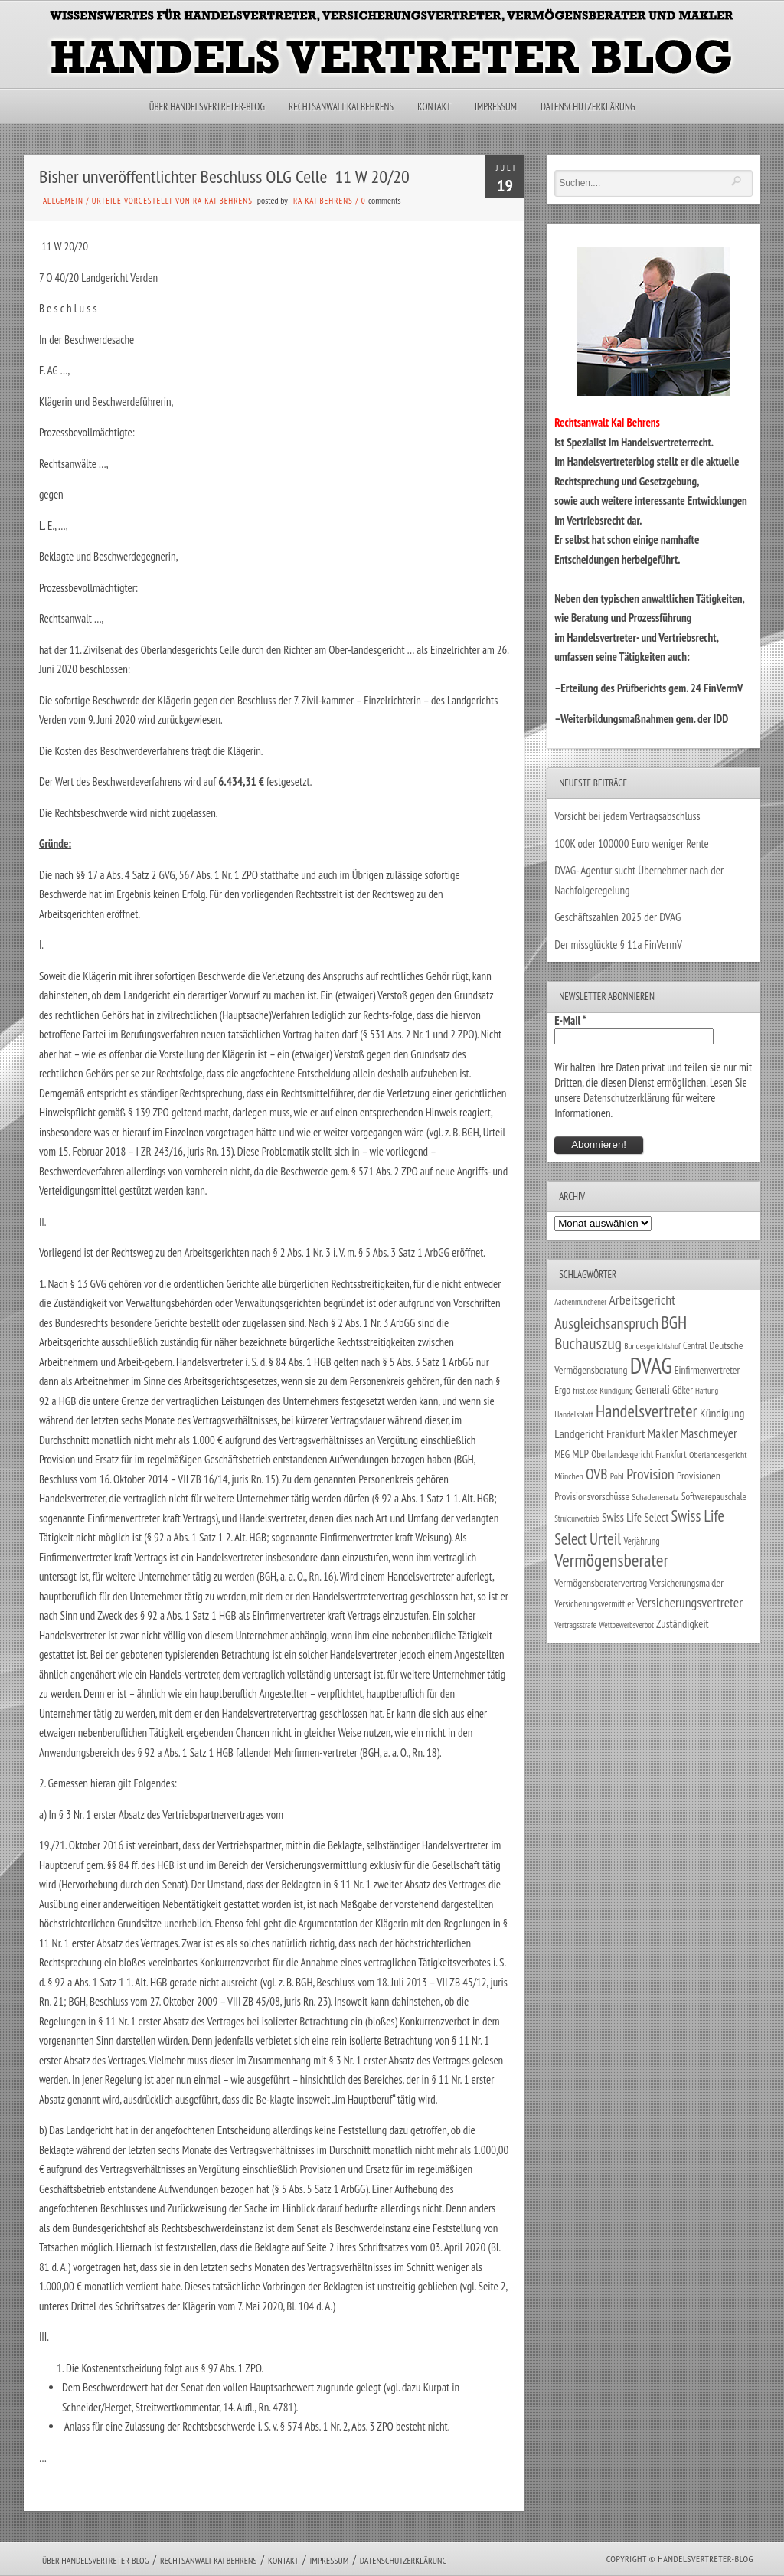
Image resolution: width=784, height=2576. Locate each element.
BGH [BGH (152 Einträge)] (674, 1322)
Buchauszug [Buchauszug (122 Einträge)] (588, 1343)
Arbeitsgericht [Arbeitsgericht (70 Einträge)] (642, 1300)
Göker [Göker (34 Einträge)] (682, 1390)
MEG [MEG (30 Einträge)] (562, 1454)
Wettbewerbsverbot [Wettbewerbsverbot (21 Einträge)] (626, 1625)
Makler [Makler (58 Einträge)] (663, 1433)
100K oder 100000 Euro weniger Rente (631, 843)
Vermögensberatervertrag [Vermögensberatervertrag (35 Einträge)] (600, 1583)
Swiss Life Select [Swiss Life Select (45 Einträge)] (635, 1517)
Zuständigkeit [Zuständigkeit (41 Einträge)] (682, 1624)
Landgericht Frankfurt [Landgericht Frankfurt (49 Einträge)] (599, 1433)
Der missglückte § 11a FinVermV (618, 944)
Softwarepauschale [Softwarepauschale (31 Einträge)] (713, 1496)
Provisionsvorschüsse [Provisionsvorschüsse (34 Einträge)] (591, 1496)
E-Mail (570, 1020)
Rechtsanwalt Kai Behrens (341, 106)
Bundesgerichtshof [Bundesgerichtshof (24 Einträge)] (652, 1346)
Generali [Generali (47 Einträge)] (652, 1389)
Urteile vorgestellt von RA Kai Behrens (172, 200)
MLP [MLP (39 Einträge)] (580, 1454)
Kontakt (433, 106)
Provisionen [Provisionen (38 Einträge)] (698, 1475)
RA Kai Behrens (323, 200)
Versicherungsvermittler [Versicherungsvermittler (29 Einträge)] (594, 1603)
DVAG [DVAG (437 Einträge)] (651, 1365)
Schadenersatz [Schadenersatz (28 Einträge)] (655, 1496)
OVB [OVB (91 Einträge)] (597, 1473)
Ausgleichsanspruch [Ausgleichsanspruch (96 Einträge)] (606, 1323)
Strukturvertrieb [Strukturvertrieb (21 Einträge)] (576, 1518)
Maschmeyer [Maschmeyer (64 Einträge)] (708, 1433)
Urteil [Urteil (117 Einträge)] (605, 1538)
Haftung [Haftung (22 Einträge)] (706, 1390)
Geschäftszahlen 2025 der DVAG (617, 917)
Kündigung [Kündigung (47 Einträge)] (722, 1412)
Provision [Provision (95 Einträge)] (650, 1473)
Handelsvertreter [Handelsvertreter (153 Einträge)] (646, 1411)
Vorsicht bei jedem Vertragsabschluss (627, 816)
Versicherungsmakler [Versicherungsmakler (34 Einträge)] (686, 1583)
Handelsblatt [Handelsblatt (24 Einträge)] (573, 1414)
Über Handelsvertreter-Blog (207, 106)
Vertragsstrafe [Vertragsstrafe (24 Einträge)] (575, 1624)
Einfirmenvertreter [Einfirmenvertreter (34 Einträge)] (707, 1370)
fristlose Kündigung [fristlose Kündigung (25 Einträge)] (603, 1390)
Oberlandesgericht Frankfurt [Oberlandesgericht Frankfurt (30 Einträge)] (639, 1454)
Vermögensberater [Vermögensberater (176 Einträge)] (611, 1560)
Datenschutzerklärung (588, 106)
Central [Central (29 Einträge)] (695, 1345)
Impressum (496, 106)
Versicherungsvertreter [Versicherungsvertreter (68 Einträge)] (689, 1602)
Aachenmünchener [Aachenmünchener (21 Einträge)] (580, 1301)
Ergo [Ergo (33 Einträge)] (562, 1390)
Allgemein (63, 200)
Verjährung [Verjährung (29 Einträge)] (641, 1541)
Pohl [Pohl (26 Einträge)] (617, 1476)
